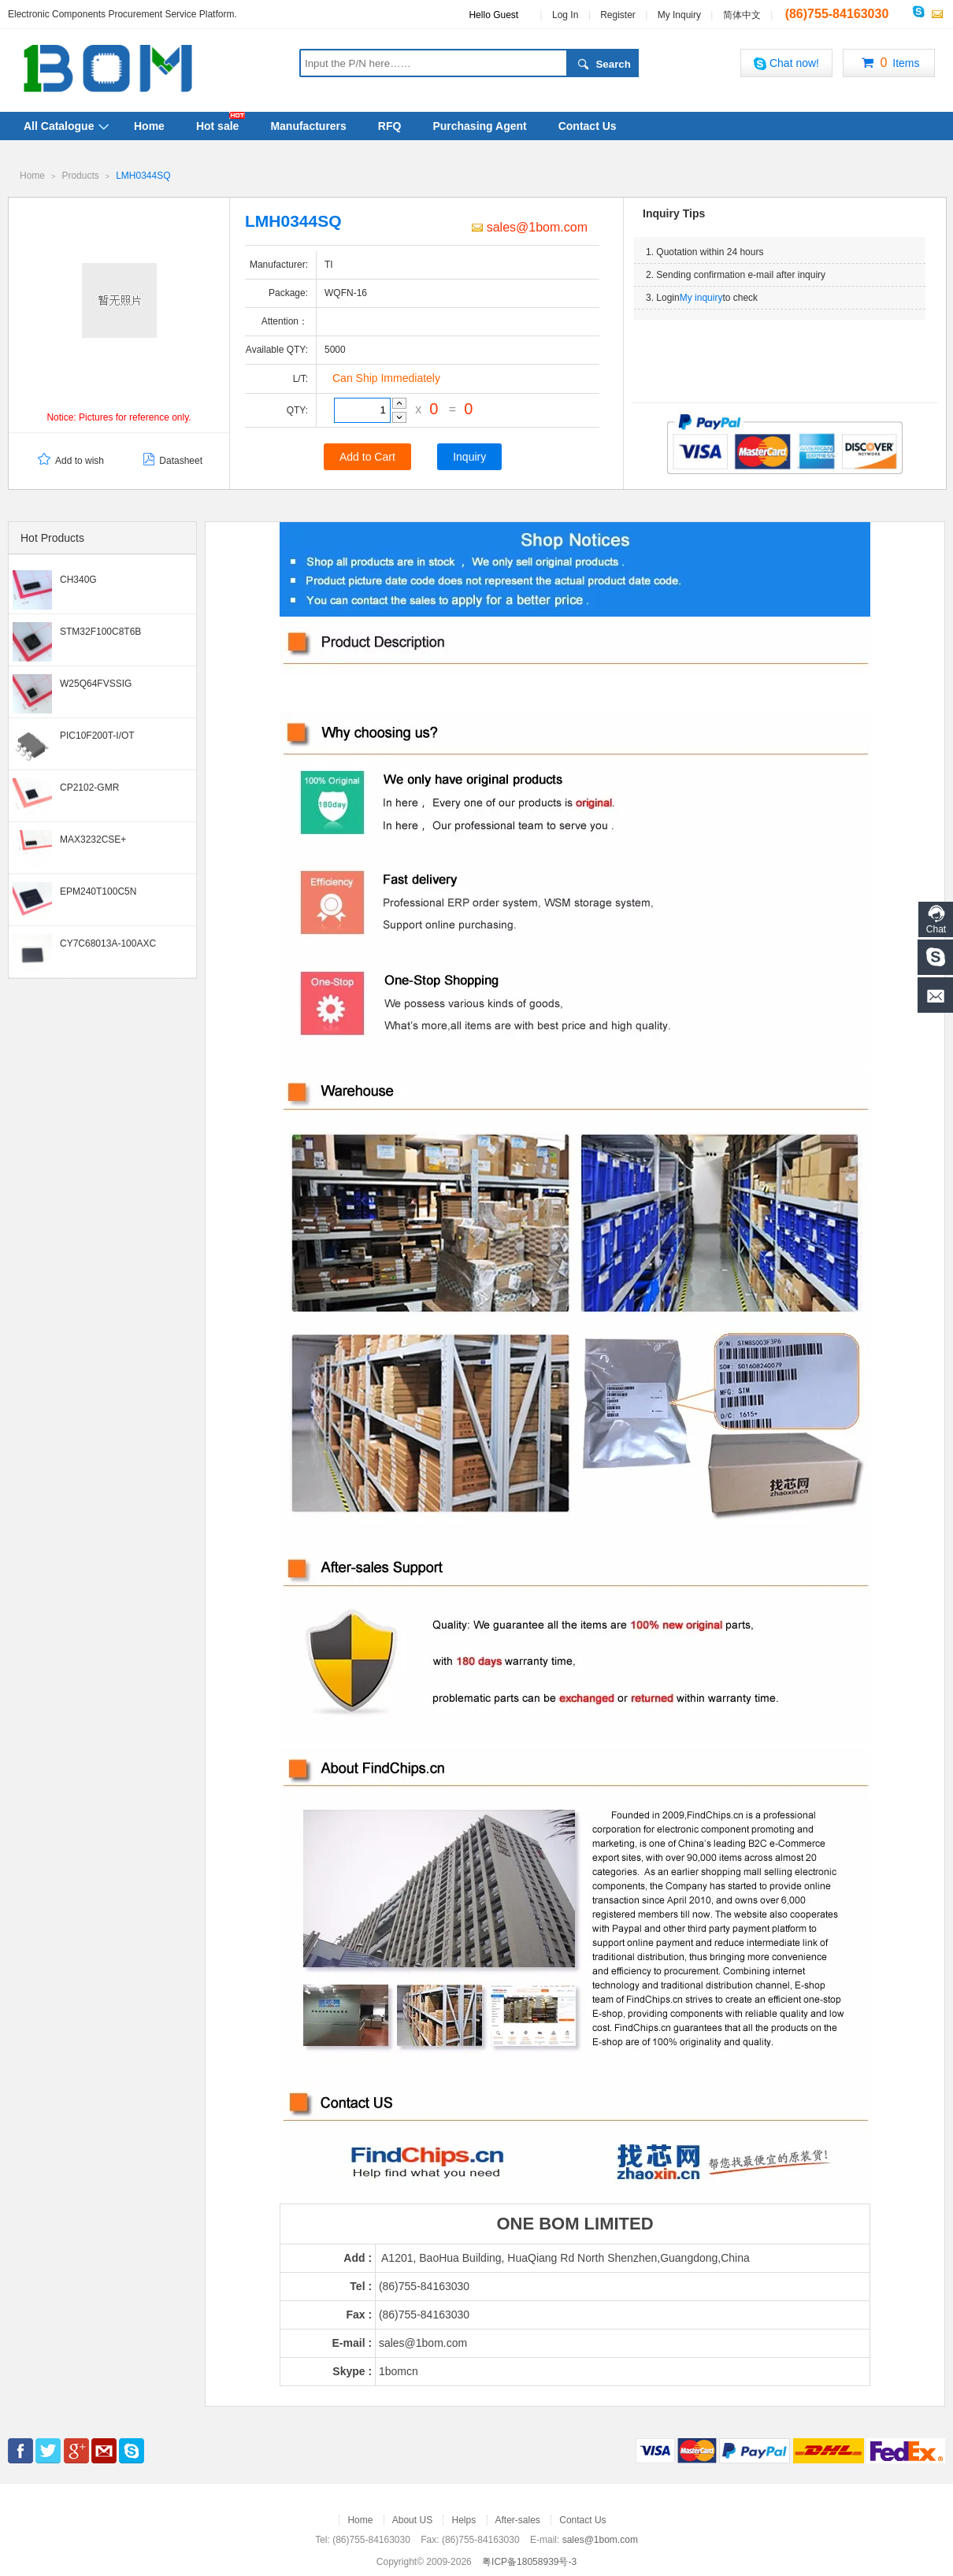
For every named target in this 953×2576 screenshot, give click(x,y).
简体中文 (742, 14)
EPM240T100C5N (98, 890)
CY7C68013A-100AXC (108, 942)
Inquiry (469, 456)
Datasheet (170, 460)
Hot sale (217, 126)
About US (412, 2519)
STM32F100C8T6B (100, 630)
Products (79, 175)
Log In (565, 14)
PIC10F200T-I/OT (97, 734)
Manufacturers (308, 126)
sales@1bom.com (530, 226)
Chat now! (786, 63)
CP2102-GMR (89, 786)
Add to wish (69, 460)
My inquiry (701, 296)
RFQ (390, 126)
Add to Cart (367, 456)
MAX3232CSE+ (93, 838)
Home (149, 126)
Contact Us (587, 126)
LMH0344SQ (143, 175)
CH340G (78, 578)
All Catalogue (59, 126)
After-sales (517, 2519)
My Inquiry (679, 14)
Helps (463, 2519)
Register (618, 14)
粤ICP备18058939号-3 (529, 2561)
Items (888, 64)
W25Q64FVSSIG (96, 682)
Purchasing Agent (479, 126)
